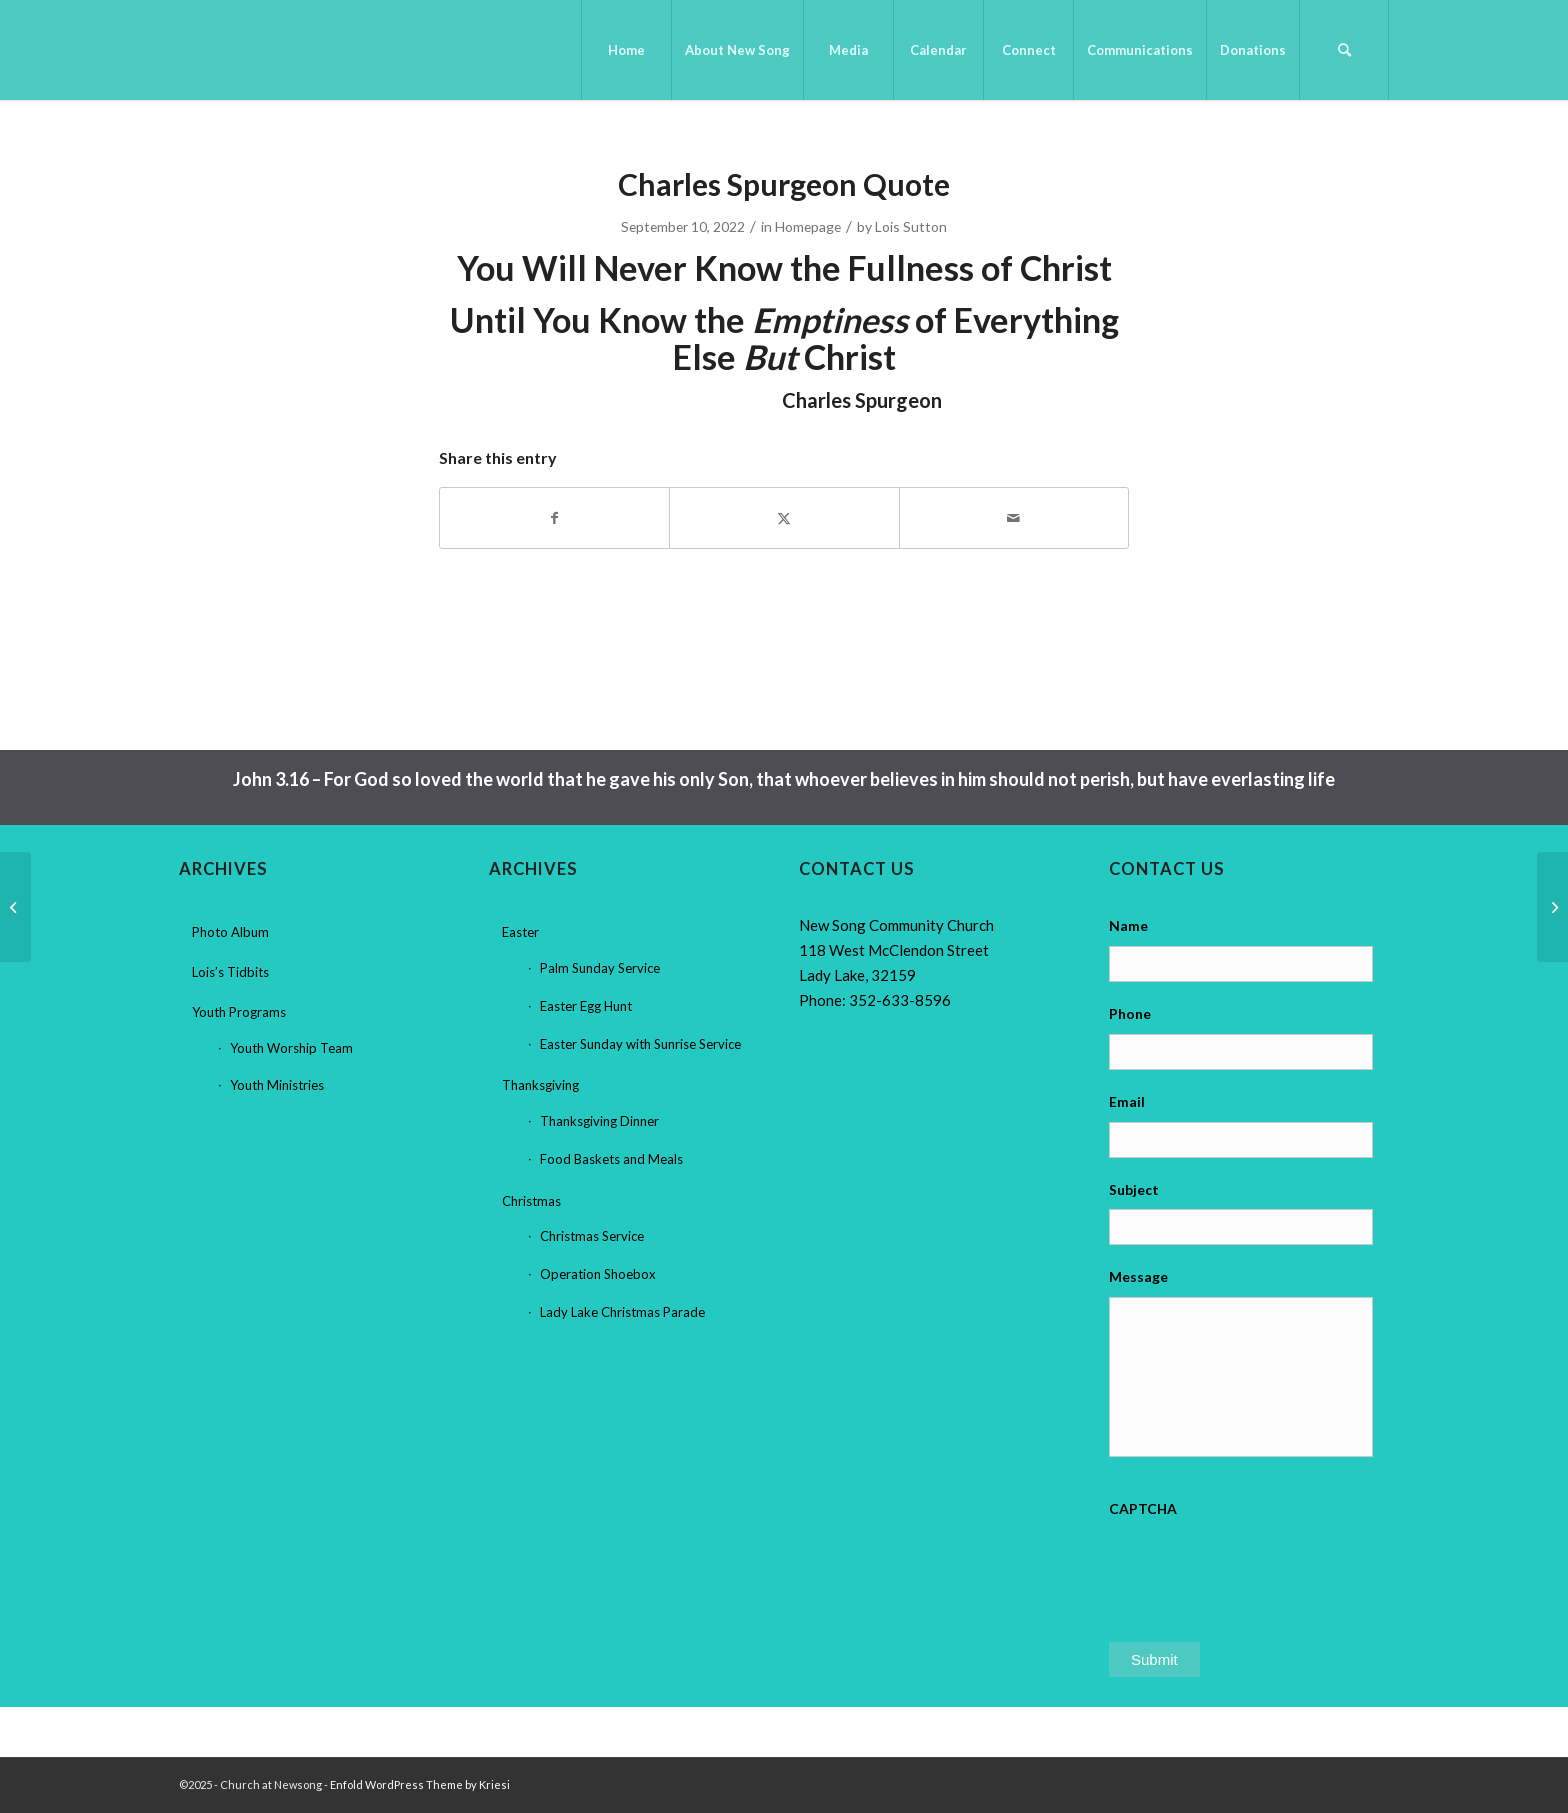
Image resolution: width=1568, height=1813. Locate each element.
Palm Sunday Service (600, 968)
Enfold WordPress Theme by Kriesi (420, 1784)
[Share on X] (784, 518)
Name (1128, 925)
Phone (1130, 1013)
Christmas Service (592, 1236)
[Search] (1344, 50)
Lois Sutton (911, 226)
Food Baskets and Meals (611, 1159)
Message (1138, 1276)
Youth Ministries (277, 1085)
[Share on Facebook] (554, 518)
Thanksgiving (540, 1085)
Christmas (531, 1201)
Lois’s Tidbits (230, 972)
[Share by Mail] (1014, 518)
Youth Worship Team (291, 1048)
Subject (1134, 1189)
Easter (520, 932)
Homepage (808, 226)
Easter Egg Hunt (586, 1006)
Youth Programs (239, 1012)
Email (1127, 1101)
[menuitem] (626, 50)
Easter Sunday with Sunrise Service (640, 1044)
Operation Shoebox (598, 1274)
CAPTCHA (1143, 1508)
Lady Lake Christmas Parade (622, 1312)
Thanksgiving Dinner (599, 1121)
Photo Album (230, 932)
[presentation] (1261, 1568)
